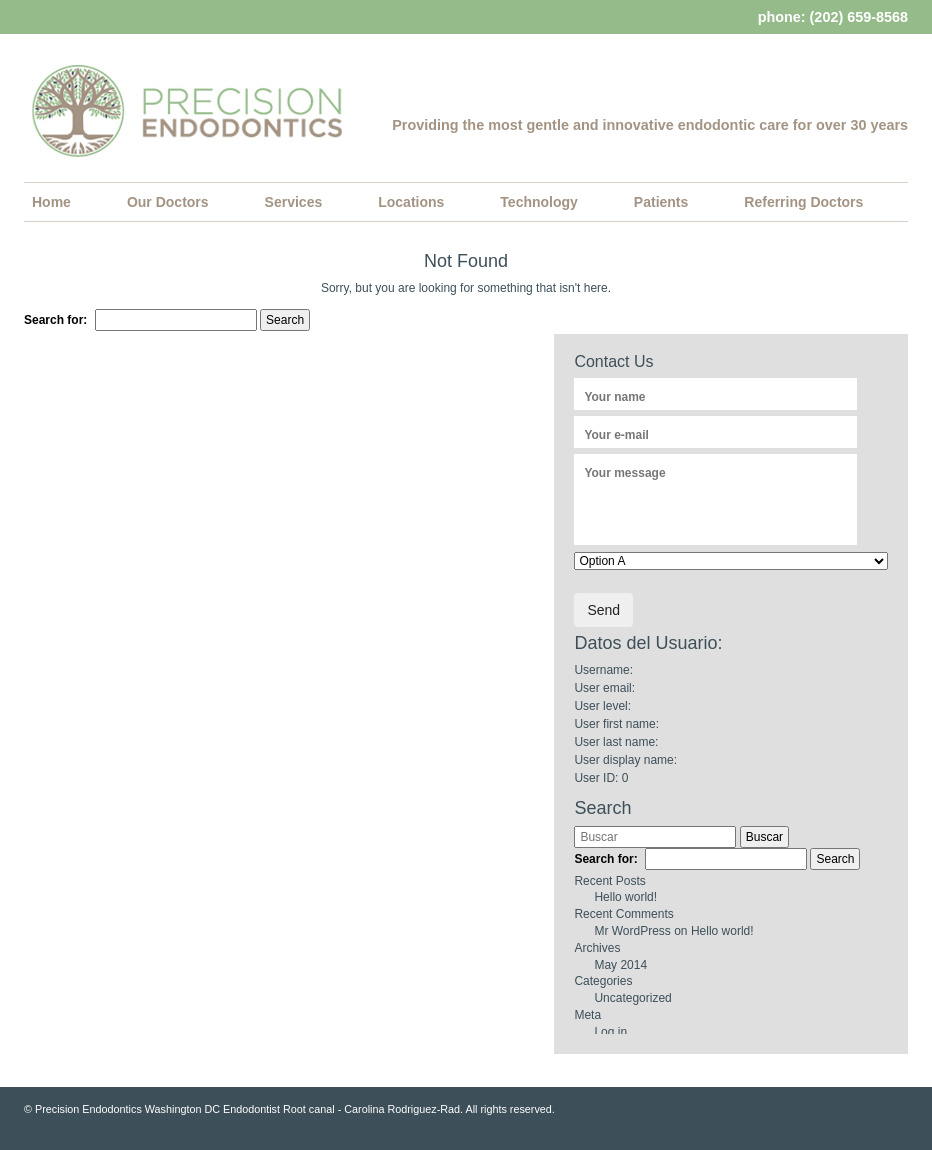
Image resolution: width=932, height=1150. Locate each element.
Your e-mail (616, 435)
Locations (411, 202)
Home (51, 202)
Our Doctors (168, 202)
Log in (610, 1032)
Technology (539, 202)
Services (294, 202)
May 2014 (620, 965)
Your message (624, 473)
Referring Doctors (803, 202)
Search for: (55, 320)
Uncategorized (632, 998)
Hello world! (625, 897)
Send (603, 610)
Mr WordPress (632, 931)
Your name (614, 397)
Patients (661, 202)
